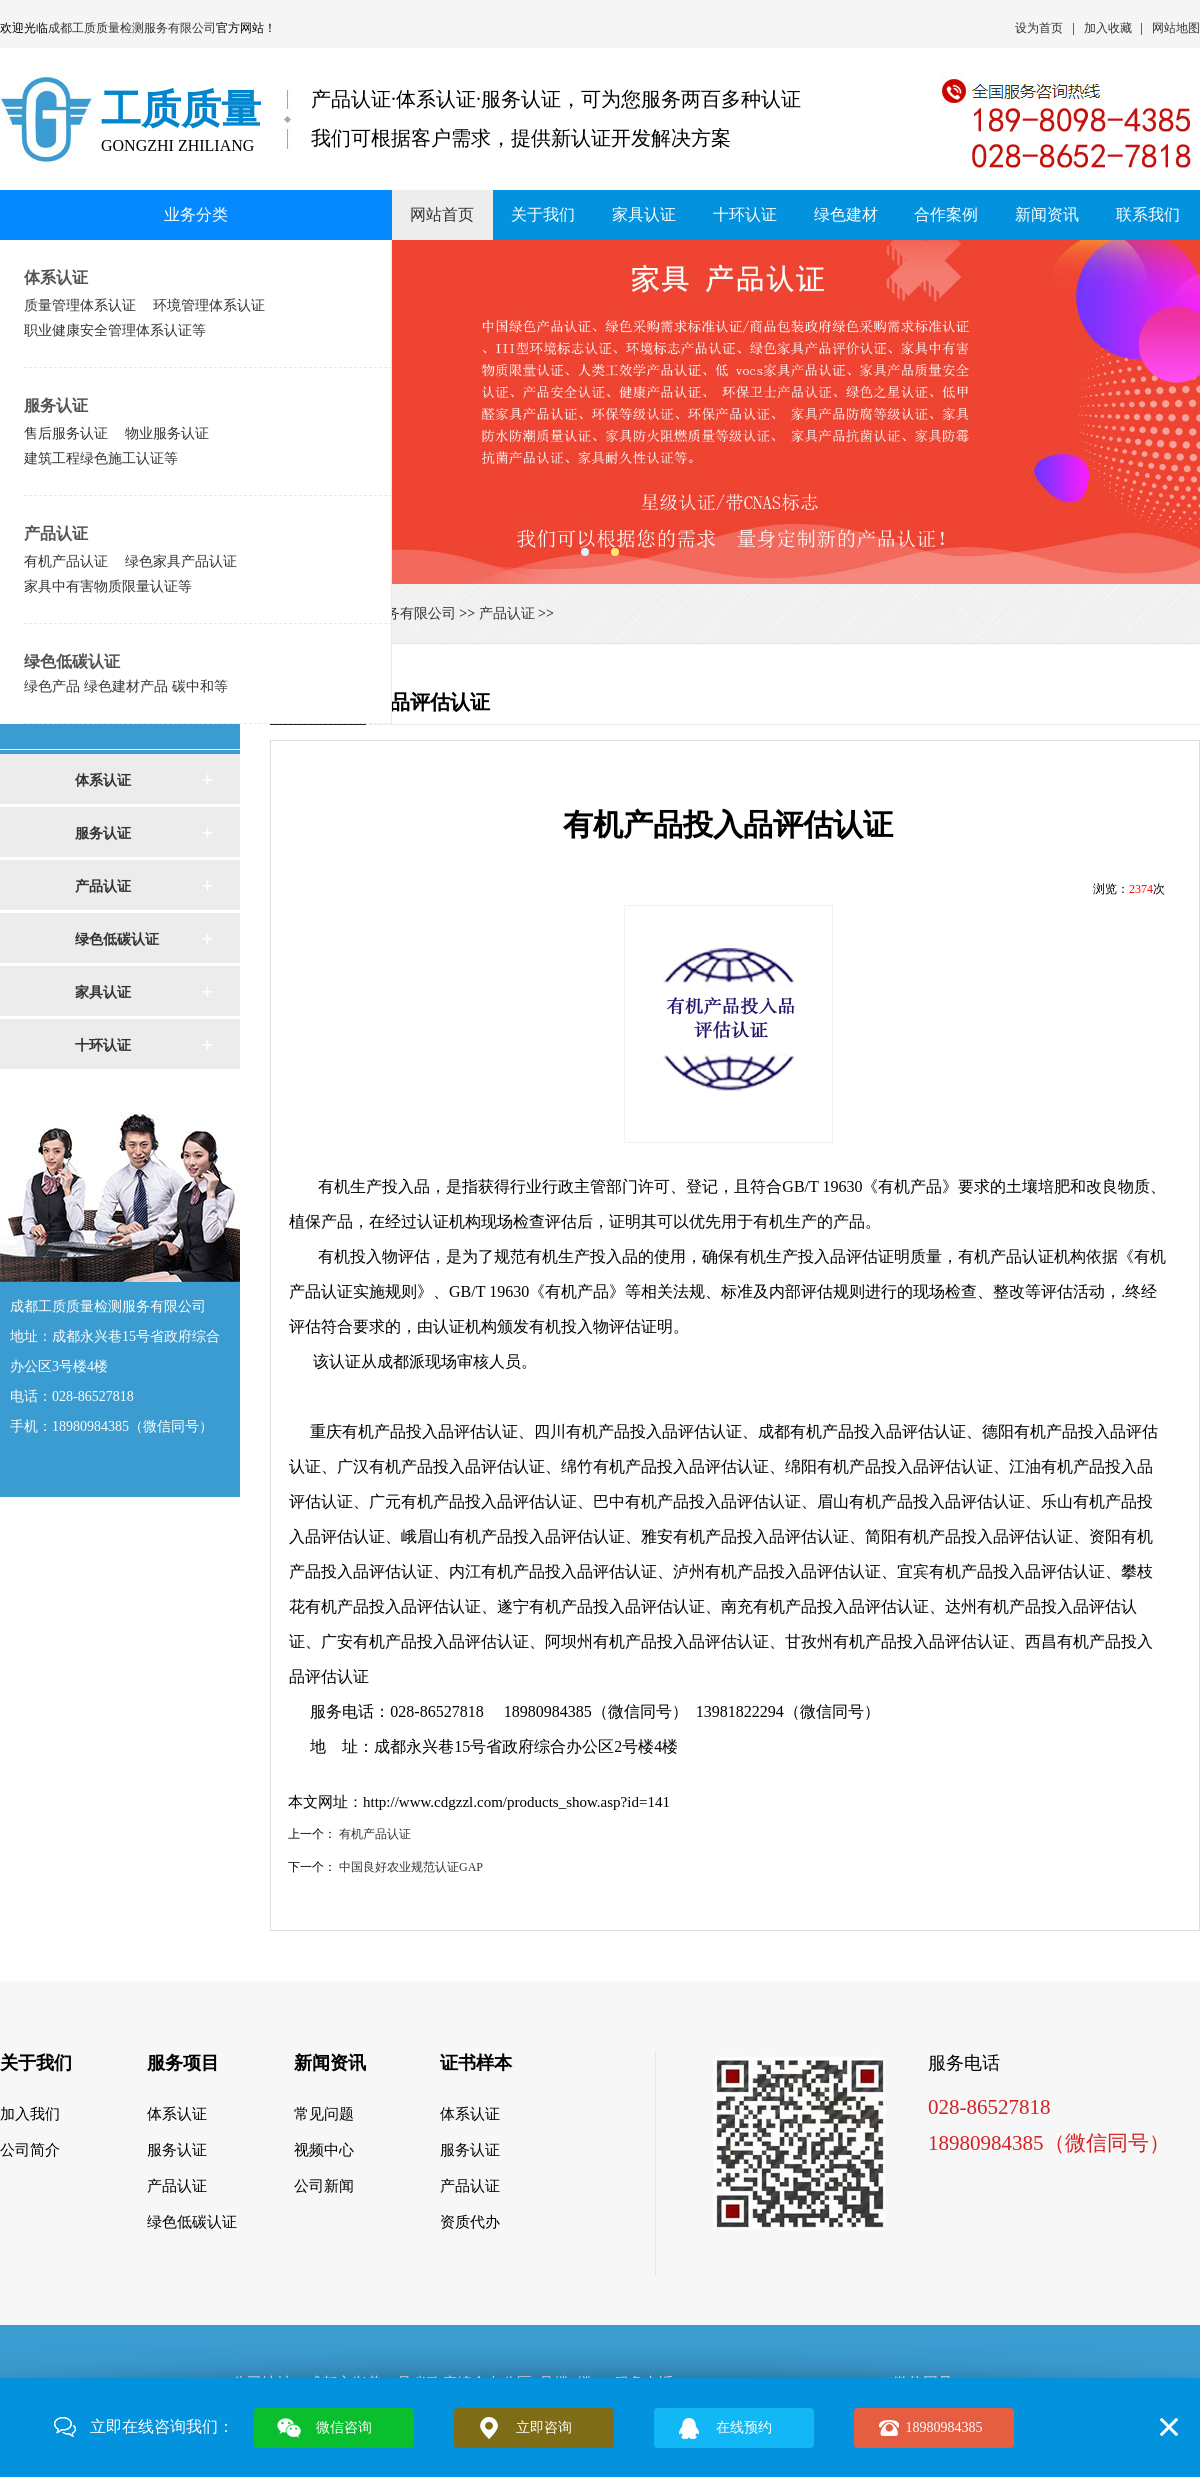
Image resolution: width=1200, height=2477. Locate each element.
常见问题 (324, 2114)
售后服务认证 (66, 433)
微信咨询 (344, 2427)
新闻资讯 (1047, 214)
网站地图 (1176, 28)
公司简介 (30, 2150)
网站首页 (442, 214)
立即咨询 (544, 2427)
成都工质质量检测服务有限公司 (132, 28)
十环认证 (745, 214)
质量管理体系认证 (80, 305)
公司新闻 (324, 2186)
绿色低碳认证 (72, 661)
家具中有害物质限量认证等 (108, 586)
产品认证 (56, 533)
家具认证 (644, 214)
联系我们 (1148, 214)
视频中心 (324, 2150)
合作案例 (946, 214)
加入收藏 (1108, 28)
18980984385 (944, 2427)
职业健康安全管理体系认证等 (115, 330)
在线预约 (744, 2427)
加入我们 (30, 2114)
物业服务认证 (167, 433)
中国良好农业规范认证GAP (411, 1867)
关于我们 (543, 214)
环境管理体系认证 (209, 305)
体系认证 (56, 277)
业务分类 (196, 214)
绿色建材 (846, 214)
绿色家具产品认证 (181, 561)
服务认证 (56, 405)
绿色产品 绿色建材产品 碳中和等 (126, 686)
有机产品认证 (66, 561)
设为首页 (1039, 28)
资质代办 (470, 2222)
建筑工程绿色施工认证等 (101, 458)
